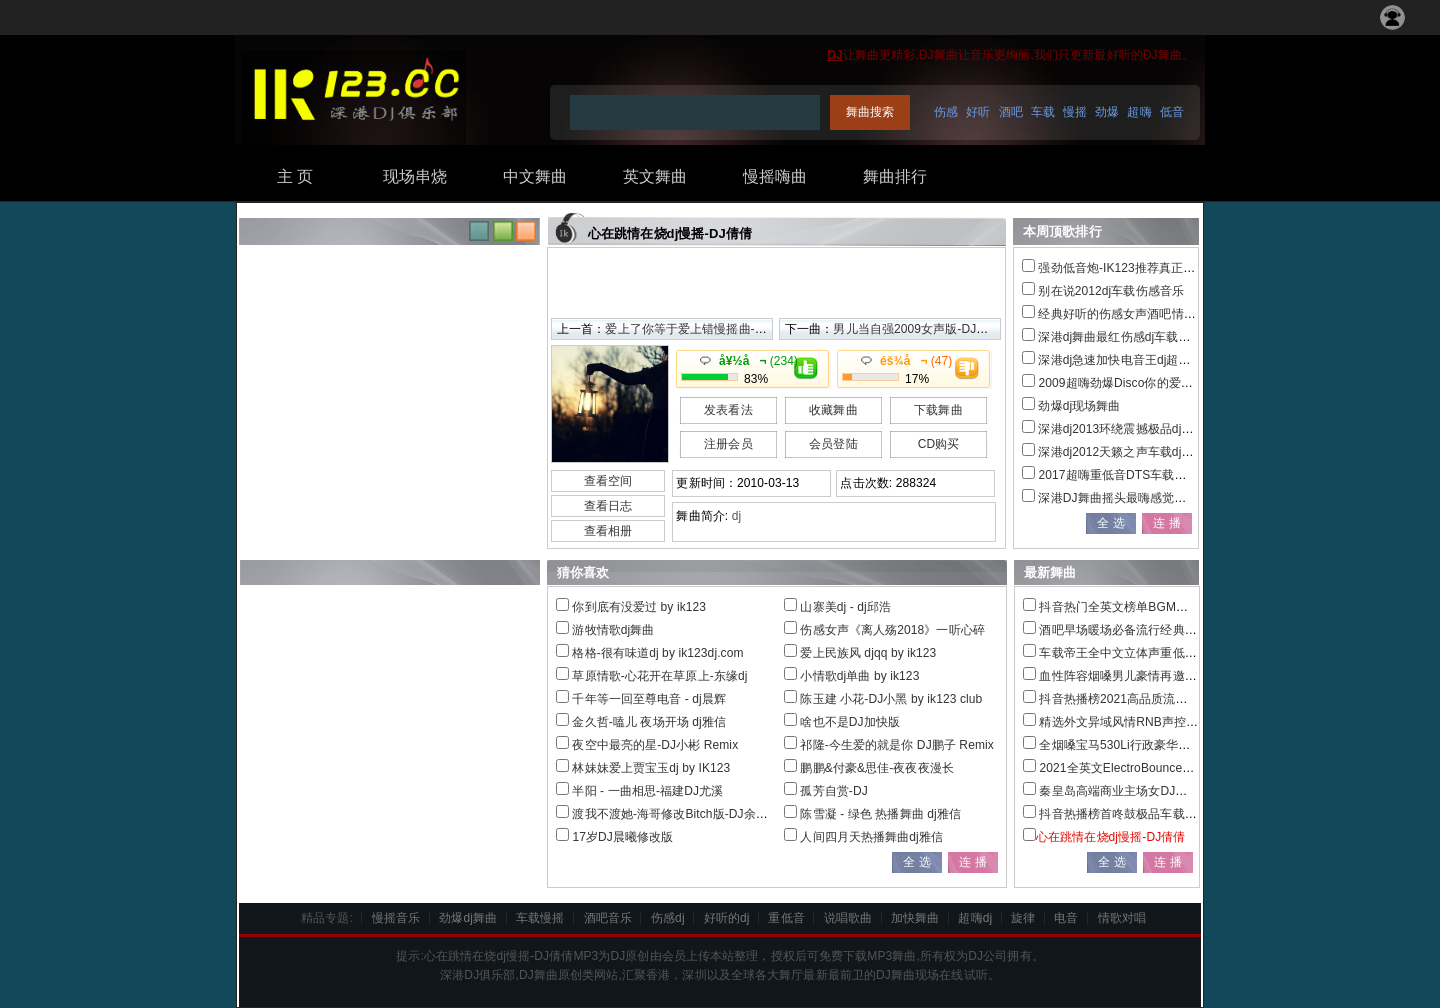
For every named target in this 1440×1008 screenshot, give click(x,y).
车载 (1043, 112)
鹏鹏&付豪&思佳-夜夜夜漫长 (876, 768)
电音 (1066, 918)
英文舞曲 (655, 176)
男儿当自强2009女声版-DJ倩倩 (916, 329)
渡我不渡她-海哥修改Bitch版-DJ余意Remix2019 (700, 814)
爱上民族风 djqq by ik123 (868, 653)
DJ (835, 55)
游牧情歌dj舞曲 (613, 630)
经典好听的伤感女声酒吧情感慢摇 (1129, 314)
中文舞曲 (535, 176)
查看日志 (608, 506)
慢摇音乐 (396, 918)
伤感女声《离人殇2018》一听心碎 (892, 630)
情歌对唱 (1122, 918)
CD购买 (939, 444)
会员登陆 (833, 444)
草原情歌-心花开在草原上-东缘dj (659, 676)
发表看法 (728, 410)
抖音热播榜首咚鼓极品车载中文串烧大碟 (1148, 814)
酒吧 (1011, 112)
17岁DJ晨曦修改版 (622, 837)
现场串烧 (415, 176)
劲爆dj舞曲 (468, 918)
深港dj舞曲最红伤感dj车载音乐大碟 (1132, 337)
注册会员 (728, 444)
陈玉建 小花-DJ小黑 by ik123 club (891, 699)
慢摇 (1075, 112)
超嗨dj (975, 918)
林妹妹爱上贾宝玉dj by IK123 (651, 768)
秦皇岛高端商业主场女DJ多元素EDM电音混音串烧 (1175, 791)
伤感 (946, 112)
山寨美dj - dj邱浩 (845, 607)
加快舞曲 (915, 918)
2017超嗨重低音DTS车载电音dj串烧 (1135, 475)
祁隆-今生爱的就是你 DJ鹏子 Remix (896, 745)
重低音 (786, 918)
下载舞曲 (938, 410)
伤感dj (668, 918)
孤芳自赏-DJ (833, 791)
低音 (1172, 112)
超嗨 (1139, 112)
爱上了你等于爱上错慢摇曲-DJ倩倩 (699, 329)
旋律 (1023, 918)
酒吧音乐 (608, 918)
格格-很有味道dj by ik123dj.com (657, 653)
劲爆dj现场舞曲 (1079, 406)
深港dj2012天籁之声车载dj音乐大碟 (1133, 452)
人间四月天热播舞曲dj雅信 (871, 837)
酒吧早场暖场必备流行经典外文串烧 (1136, 630)
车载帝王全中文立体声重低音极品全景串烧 (1154, 653)
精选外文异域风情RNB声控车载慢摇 (1136, 722)
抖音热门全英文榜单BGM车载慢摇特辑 (1143, 607)
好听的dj (727, 918)
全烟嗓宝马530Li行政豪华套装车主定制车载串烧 (1169, 745)
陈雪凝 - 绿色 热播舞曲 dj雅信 (880, 814)
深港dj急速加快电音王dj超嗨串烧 (1126, 360)
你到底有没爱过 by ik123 (639, 607)
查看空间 (608, 481)
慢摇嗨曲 (775, 176)
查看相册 (608, 531)
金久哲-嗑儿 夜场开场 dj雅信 (649, 722)
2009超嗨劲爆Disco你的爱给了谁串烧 (1139, 383)
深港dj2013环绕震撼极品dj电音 (1121, 429)
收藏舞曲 (833, 410)
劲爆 (1107, 112)
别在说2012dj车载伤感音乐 (1111, 291)
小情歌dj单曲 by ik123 (859, 676)
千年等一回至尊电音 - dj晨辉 (649, 699)
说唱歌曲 (848, 918)
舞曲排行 (895, 176)
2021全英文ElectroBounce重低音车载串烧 (1152, 768)
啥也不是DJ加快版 (850, 722)
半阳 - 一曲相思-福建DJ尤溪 (647, 791)
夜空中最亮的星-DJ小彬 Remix (655, 745)
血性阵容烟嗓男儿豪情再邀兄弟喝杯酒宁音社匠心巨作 (1184, 676)
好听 (978, 112)
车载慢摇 (540, 918)
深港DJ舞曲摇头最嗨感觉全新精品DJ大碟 (1149, 498)
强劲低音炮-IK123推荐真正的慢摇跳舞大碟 (1153, 268)
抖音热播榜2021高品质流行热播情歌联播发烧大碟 (1173, 699)
